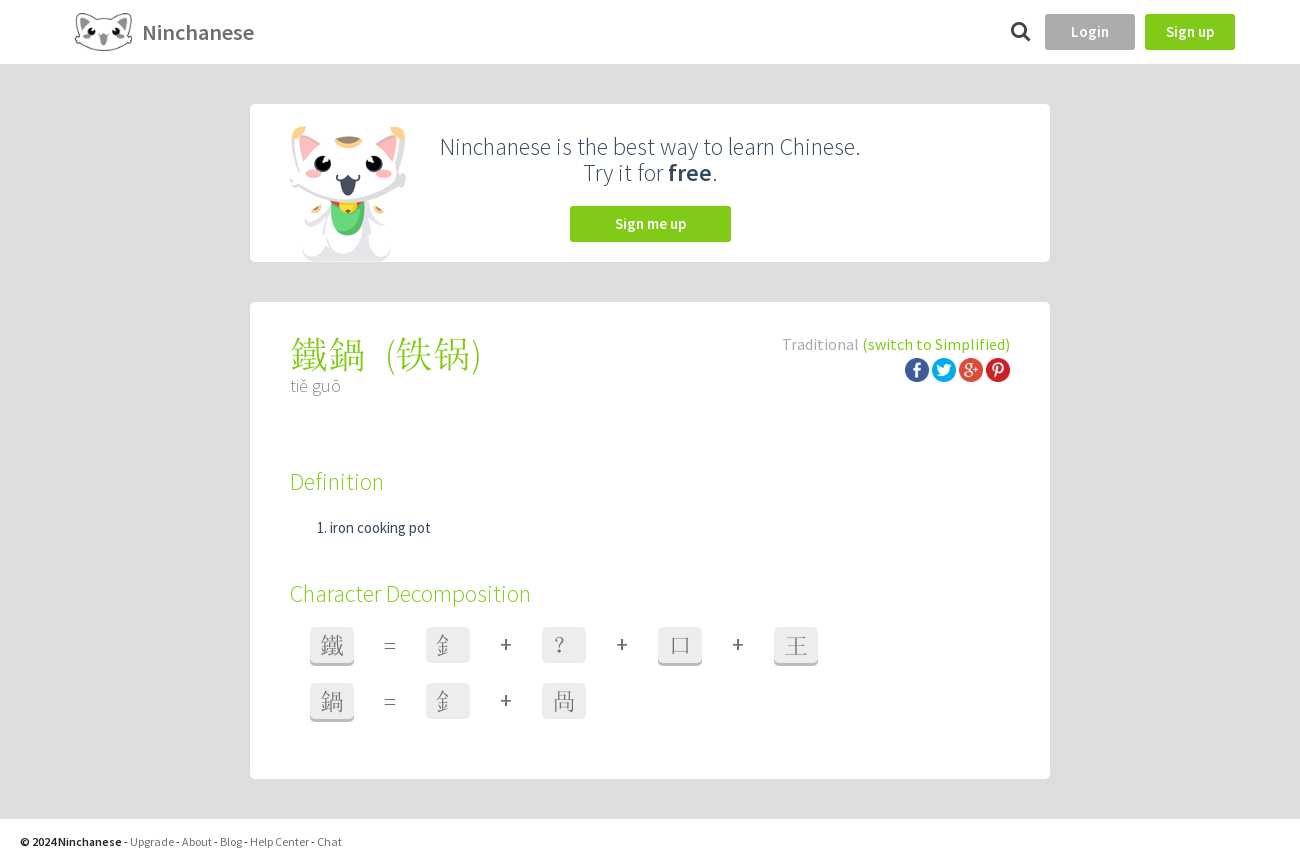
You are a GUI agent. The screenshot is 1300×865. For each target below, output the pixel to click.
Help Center (279, 841)
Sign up (1190, 31)
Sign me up (650, 223)
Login (1090, 31)
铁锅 (433, 354)
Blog (231, 841)
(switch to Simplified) (936, 344)
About (197, 841)
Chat (329, 841)
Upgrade (152, 841)
